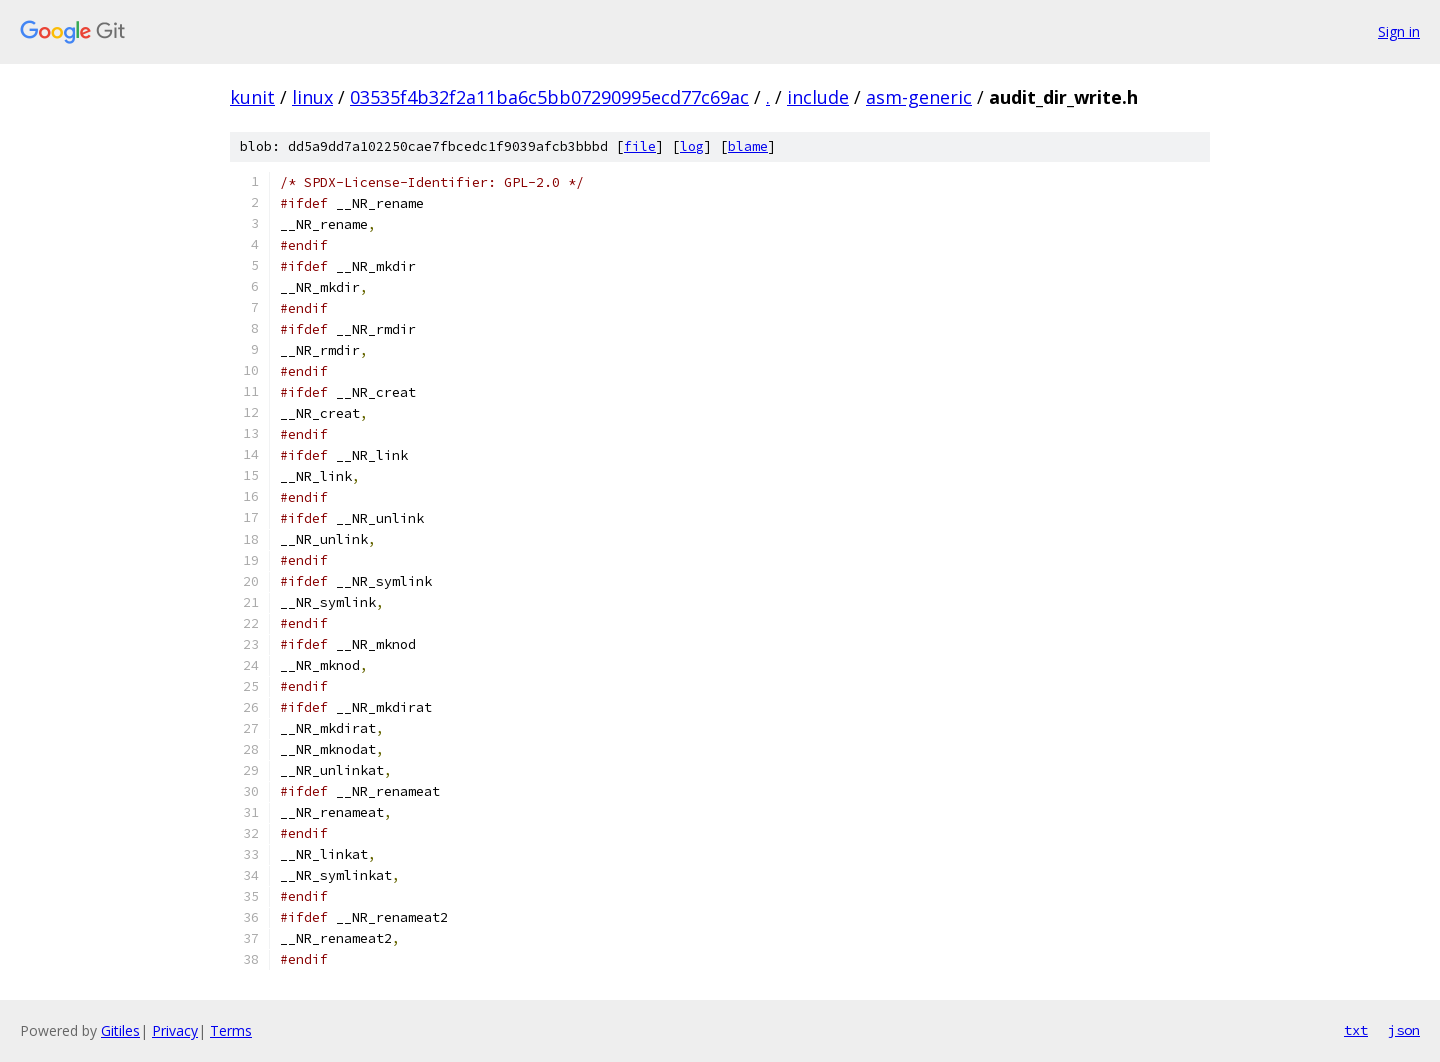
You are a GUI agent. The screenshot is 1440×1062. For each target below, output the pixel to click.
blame (748, 146)
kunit (252, 97)
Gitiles (120, 1030)
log (692, 146)
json (1404, 1030)
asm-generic (919, 97)
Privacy (175, 1030)
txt (1356, 1030)
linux (312, 97)
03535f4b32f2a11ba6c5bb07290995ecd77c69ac (549, 97)
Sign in (1399, 31)
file (640, 146)
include (818, 97)
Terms (231, 1030)
